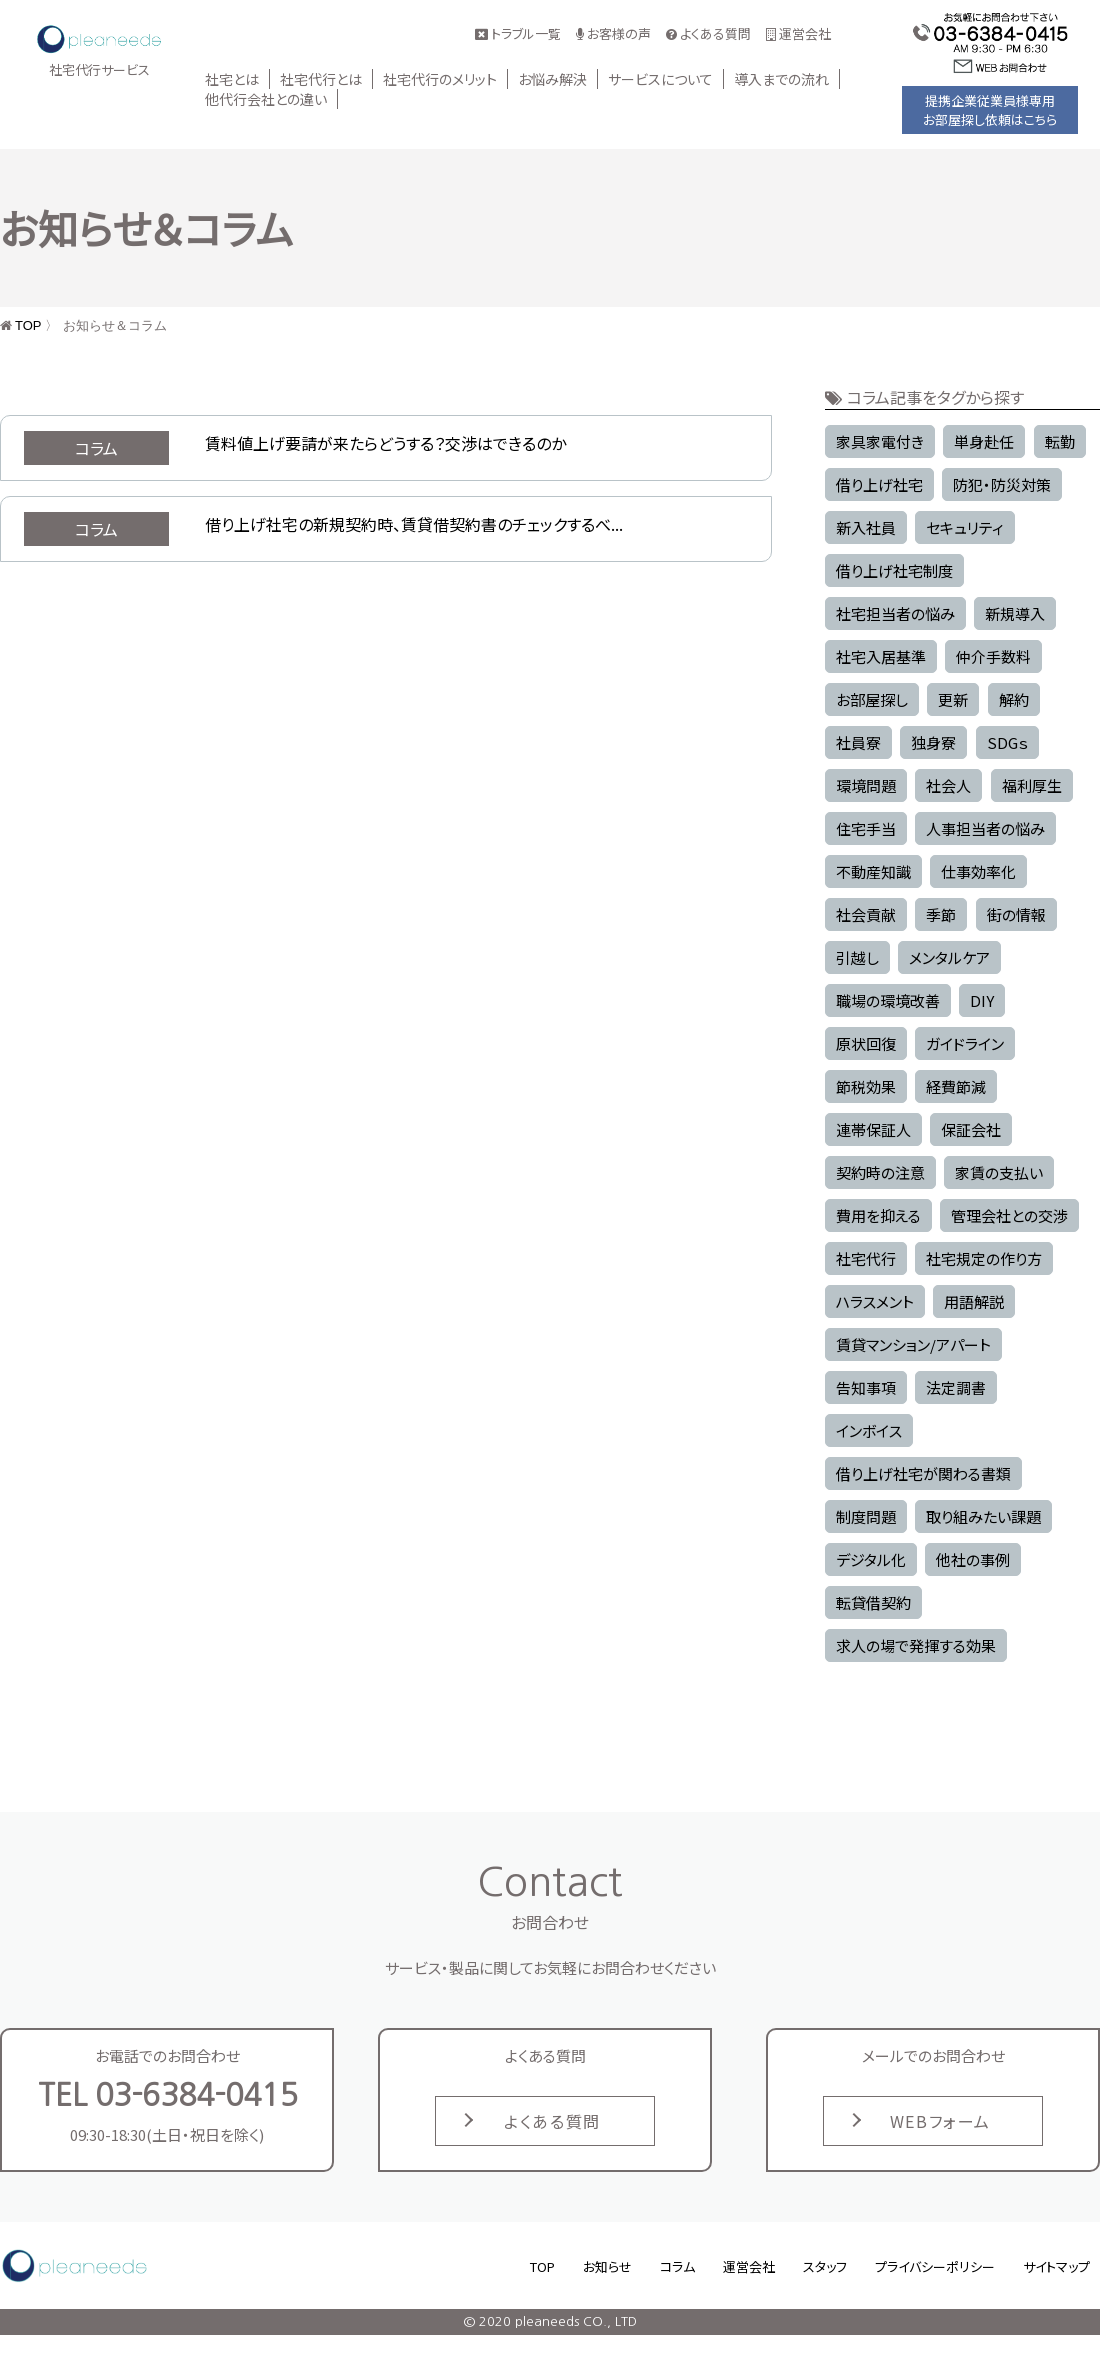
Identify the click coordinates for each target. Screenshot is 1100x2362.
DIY (982, 1000)
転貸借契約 (873, 1602)
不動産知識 (873, 871)
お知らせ (607, 2266)
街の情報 (1016, 914)
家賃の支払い (999, 1172)
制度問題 (866, 1516)
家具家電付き (880, 441)
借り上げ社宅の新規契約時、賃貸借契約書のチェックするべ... (414, 524)
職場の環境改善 (888, 1000)
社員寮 (858, 742)
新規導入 (1015, 613)
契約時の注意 (880, 1172)
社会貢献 (866, 914)
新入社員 (866, 527)
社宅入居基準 (881, 656)
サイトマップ (1056, 2266)
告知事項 (866, 1387)
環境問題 (866, 785)
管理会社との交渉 (1009, 1215)
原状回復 (866, 1043)
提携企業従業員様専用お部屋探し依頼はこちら (990, 110)
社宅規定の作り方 (984, 1258)
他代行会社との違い (266, 99)
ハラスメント (875, 1301)
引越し (857, 957)
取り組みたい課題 (983, 1516)
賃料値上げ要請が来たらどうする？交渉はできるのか (385, 443)
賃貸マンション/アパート (913, 1344)
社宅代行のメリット (440, 79)
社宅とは (232, 79)
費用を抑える (878, 1215)
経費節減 (956, 1086)
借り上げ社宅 (879, 484)
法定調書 (956, 1387)
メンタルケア (949, 957)
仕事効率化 (978, 871)
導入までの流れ (781, 79)
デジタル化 (871, 1559)
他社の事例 (973, 1559)
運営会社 (798, 33)
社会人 (948, 785)
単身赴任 (984, 441)
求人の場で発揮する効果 (916, 1645)
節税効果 (866, 1086)
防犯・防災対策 (1002, 484)
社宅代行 (866, 1258)
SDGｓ (1007, 742)
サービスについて (660, 79)
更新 (953, 699)
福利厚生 (1032, 785)
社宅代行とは (321, 79)
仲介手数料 (993, 656)
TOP (28, 325)
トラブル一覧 (518, 33)
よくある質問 (708, 33)
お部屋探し (872, 699)
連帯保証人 (873, 1129)
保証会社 (971, 1129)
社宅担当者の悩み (895, 613)
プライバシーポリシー (935, 2266)
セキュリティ (965, 527)
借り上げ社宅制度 (894, 570)
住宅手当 (866, 828)
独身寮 (933, 742)
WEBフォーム (940, 2121)
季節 (941, 914)
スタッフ (825, 2266)
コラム (677, 2266)
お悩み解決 (552, 79)
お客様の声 (613, 33)
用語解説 (974, 1301)
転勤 (1060, 441)
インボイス (869, 1430)
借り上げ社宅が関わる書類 (923, 1473)
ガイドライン (965, 1043)
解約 (1014, 699)
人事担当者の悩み (985, 828)
